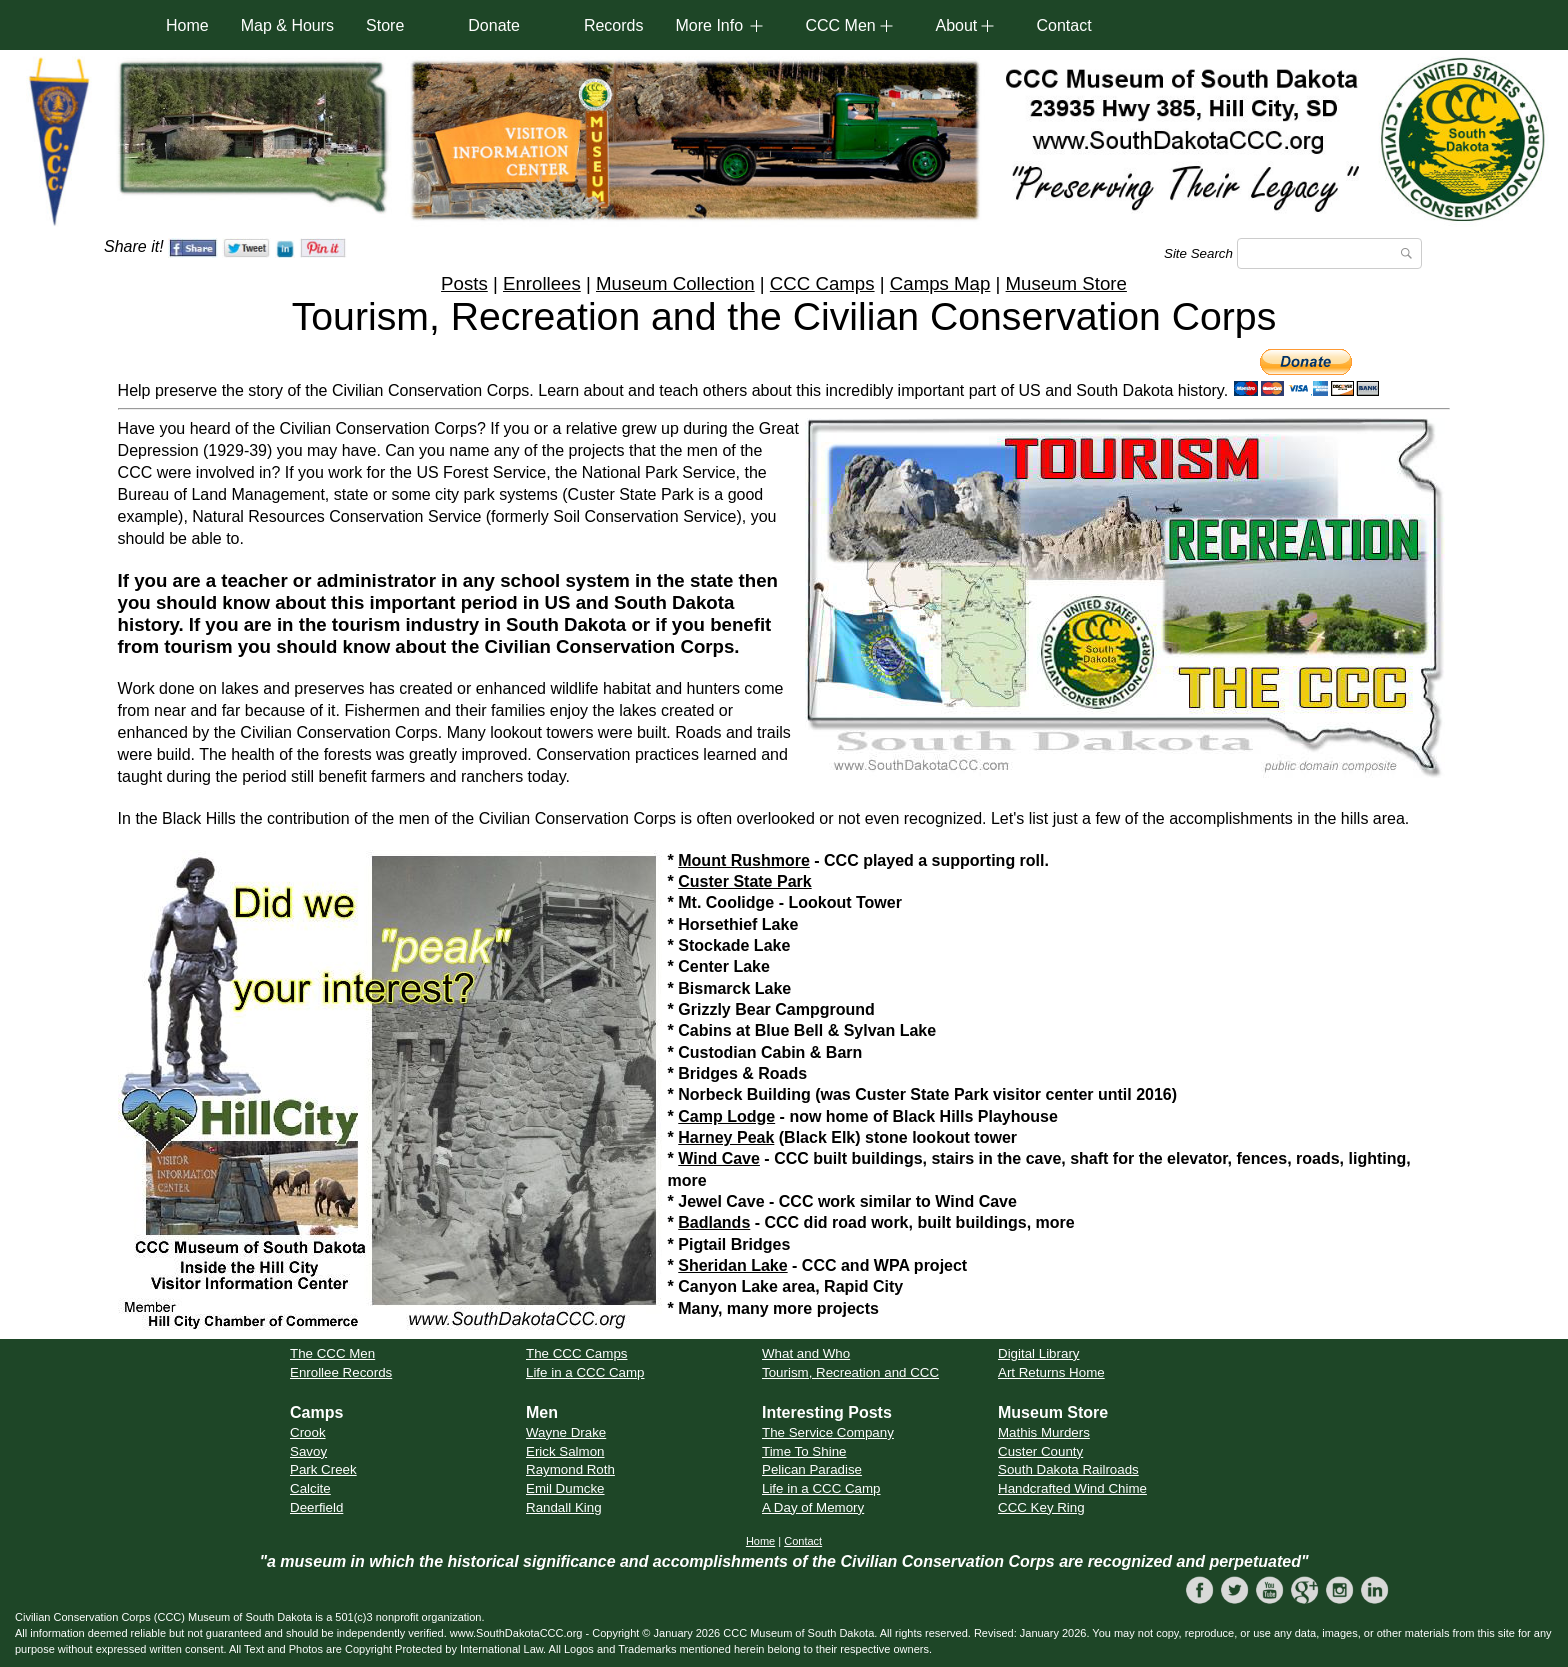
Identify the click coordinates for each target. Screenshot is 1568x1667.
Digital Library (1038, 1353)
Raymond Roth (570, 1469)
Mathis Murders (1044, 1432)
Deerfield (316, 1507)
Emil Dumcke (565, 1488)
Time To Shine (804, 1451)
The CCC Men (332, 1353)
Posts (464, 283)
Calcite (310, 1488)
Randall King (564, 1507)
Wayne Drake (566, 1432)
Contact (1063, 25)
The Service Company (828, 1432)
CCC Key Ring (1041, 1507)
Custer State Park (744, 881)
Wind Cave (719, 1158)
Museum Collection (675, 283)
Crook (308, 1432)
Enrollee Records (341, 1372)
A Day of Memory (813, 1507)
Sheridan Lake (732, 1265)
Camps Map (940, 283)
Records (614, 25)
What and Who (806, 1353)
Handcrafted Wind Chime (1072, 1488)
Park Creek (323, 1469)
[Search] (1329, 253)
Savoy (308, 1451)
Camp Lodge (726, 1116)
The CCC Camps (576, 1353)
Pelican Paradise (812, 1469)
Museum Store (1066, 283)
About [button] (956, 25)
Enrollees (542, 283)
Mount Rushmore (744, 860)
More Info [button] (709, 25)
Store (385, 25)
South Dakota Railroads (1068, 1469)
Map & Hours (287, 25)
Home (187, 25)
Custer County (1040, 1451)
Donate (494, 25)
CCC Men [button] (840, 25)
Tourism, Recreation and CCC (850, 1372)
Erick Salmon (565, 1451)
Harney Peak (726, 1137)
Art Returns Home (1051, 1372)
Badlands (714, 1222)
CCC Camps (822, 283)
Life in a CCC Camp (585, 1372)
